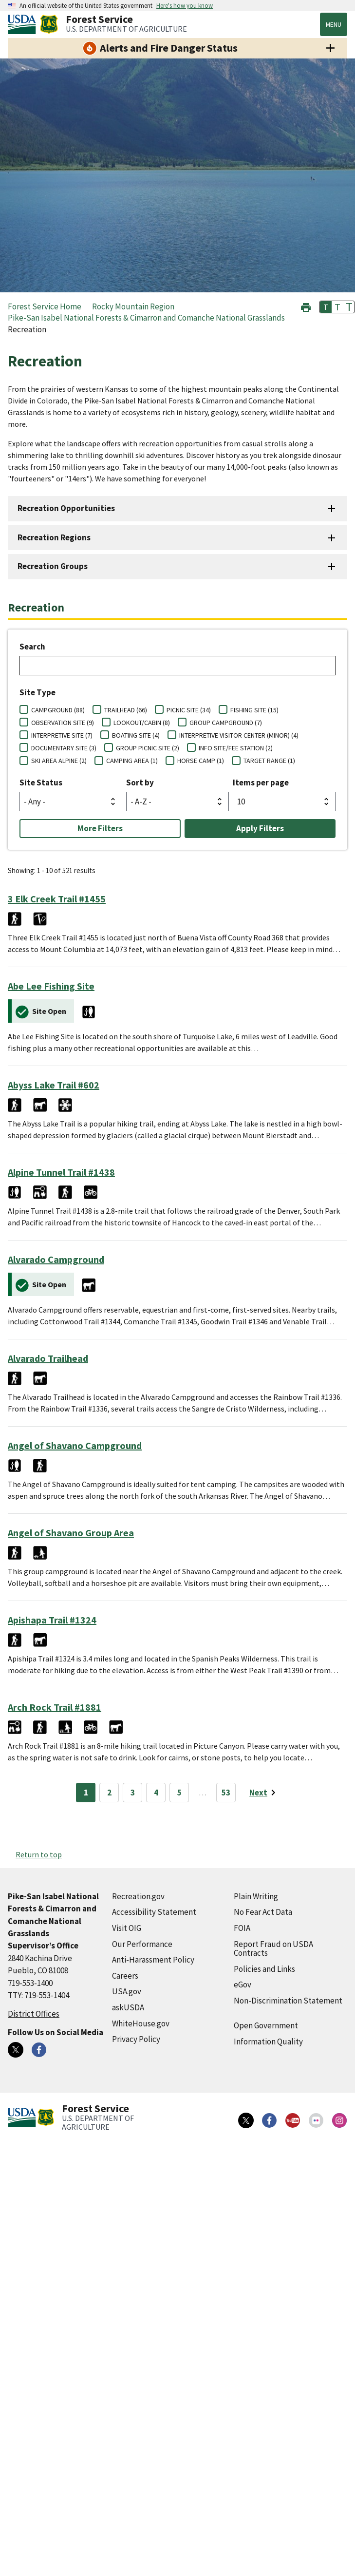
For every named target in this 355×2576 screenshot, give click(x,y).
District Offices (33, 2013)
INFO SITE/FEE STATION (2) (236, 748)
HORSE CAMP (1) (200, 760)
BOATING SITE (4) (136, 735)
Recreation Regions (54, 537)
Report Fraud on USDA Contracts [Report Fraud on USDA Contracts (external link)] (273, 1949)
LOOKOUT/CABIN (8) (141, 722)
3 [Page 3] (133, 1792)
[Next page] (264, 1792)
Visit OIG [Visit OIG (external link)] (126, 1928)
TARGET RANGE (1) (269, 760)
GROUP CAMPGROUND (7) (225, 722)
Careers (125, 1975)
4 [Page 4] (156, 1792)
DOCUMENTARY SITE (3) (63, 748)
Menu (333, 24)
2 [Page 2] (109, 1792)
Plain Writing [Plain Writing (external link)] (256, 1896)
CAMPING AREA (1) (132, 760)
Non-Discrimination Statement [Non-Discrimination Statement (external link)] (288, 2000)
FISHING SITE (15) (254, 710)
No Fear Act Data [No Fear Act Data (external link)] (263, 1912)
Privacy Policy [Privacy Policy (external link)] (136, 2039)
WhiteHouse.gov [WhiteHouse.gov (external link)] (140, 2023)
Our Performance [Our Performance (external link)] (142, 1944)
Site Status (40, 782)
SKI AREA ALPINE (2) (59, 760)
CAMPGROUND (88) (58, 710)
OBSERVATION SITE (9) (62, 722)
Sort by (140, 782)
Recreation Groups (53, 566)
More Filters (100, 828)
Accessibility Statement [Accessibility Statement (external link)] (154, 1912)
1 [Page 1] (86, 1792)
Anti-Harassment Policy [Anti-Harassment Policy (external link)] (153, 1959)
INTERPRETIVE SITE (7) (62, 735)
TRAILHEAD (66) (125, 710)
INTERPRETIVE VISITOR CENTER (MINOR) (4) (239, 735)
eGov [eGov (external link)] (242, 1984)
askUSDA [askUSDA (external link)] (128, 2007)
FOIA (242, 1928)
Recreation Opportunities (66, 508)
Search (32, 646)
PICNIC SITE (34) (189, 710)
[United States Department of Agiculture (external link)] (24, 24)
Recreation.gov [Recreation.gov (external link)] (138, 1896)
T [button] (325, 307)
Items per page (261, 782)
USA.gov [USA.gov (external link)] (126, 1991)
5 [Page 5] (179, 1792)
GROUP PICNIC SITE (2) (147, 748)
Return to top (39, 1854)
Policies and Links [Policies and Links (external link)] (264, 1969)
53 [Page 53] (226, 1792)
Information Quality (268, 2041)
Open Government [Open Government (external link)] (266, 2025)
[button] (306, 306)
